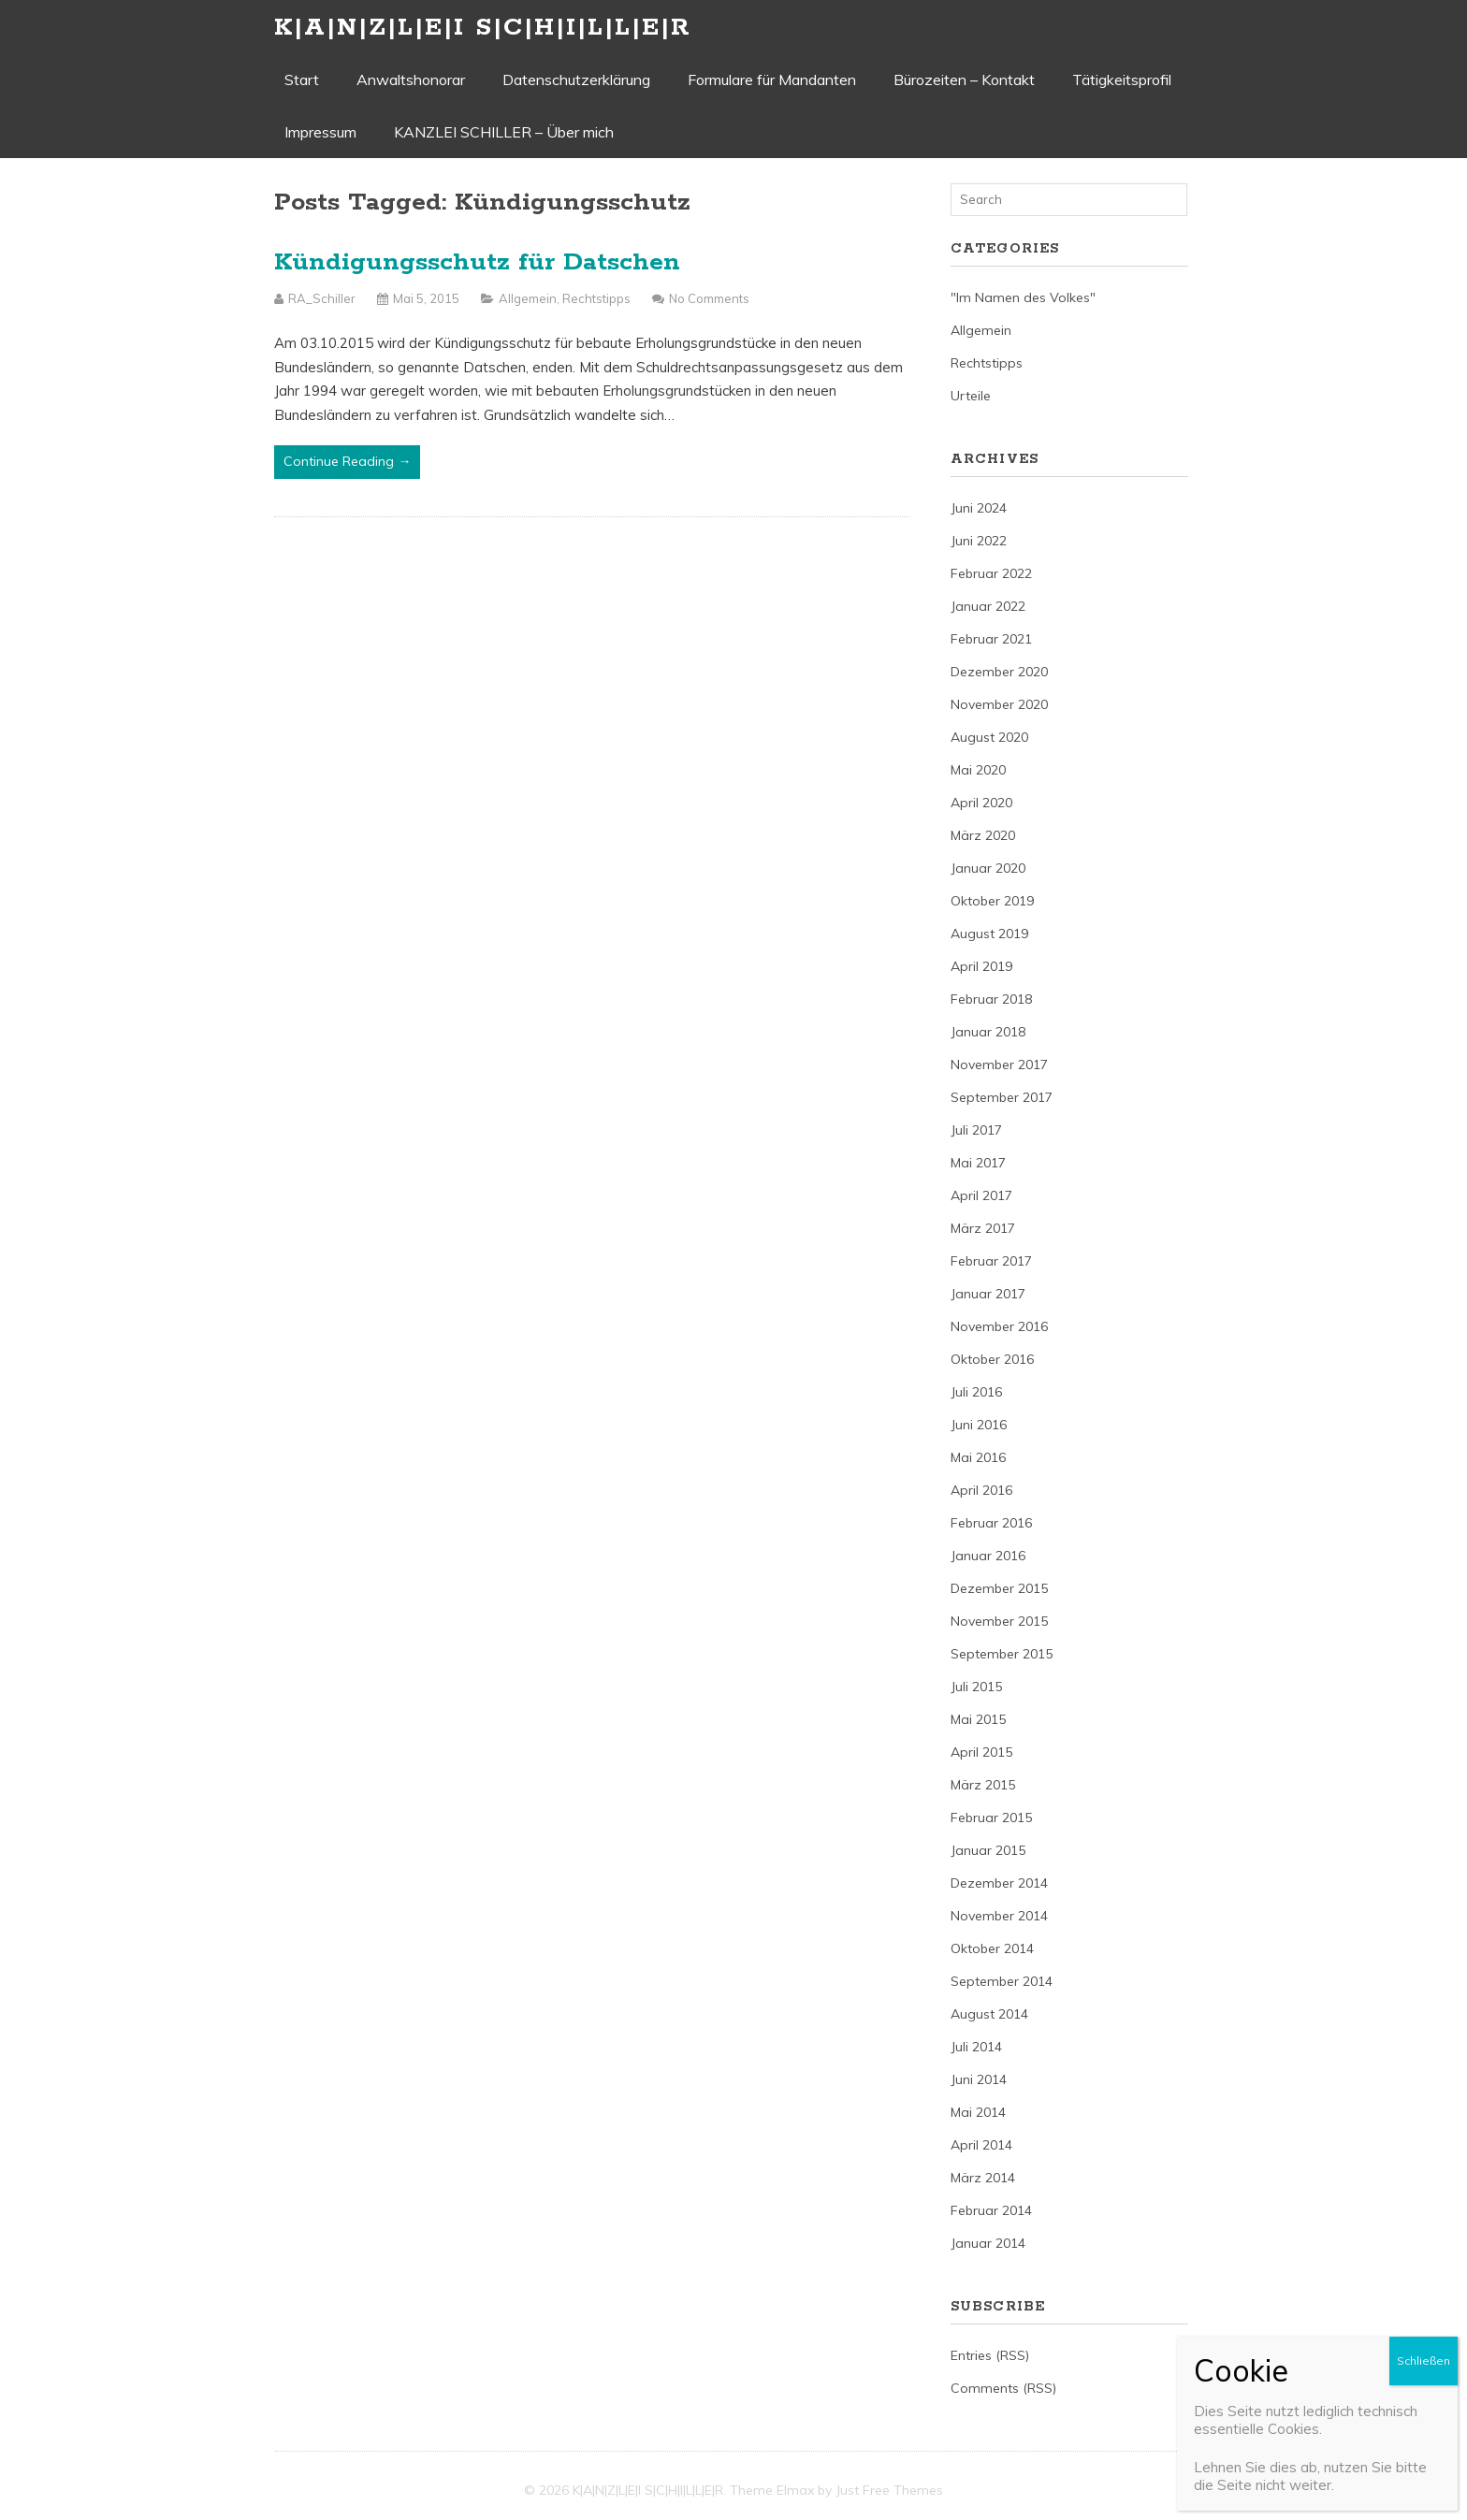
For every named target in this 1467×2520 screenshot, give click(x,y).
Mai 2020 (978, 769)
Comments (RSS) (1003, 2388)
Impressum (320, 132)
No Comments (709, 298)
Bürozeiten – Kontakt (964, 79)
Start (301, 79)
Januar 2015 (988, 1850)
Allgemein (528, 298)
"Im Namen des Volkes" (1023, 297)
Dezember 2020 (999, 671)
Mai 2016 (978, 1457)
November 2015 (999, 1621)
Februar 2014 (991, 2210)
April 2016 (981, 1490)
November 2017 (999, 1064)
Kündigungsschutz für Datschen (477, 262)
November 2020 (999, 704)
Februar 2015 (991, 1817)
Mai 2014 (978, 2112)
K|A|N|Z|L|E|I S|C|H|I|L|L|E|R (482, 27)
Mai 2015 (978, 1719)
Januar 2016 (988, 1555)
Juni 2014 (979, 2079)
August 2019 (989, 933)
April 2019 (981, 966)
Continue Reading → (347, 461)
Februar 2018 (991, 999)
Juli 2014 (976, 2046)
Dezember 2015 (999, 1588)
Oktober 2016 (992, 1359)
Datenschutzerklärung (576, 79)
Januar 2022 (988, 606)
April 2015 (981, 1752)
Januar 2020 (988, 868)
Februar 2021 (991, 638)
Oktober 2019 (992, 900)
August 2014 (989, 2014)
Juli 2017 (976, 1130)
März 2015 (983, 1784)
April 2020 (981, 802)
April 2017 (981, 1195)
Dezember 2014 (999, 1883)
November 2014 (999, 1915)
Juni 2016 (979, 1424)
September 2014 (1002, 1981)
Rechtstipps (596, 298)
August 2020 (989, 737)
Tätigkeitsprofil (1121, 79)
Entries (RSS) (990, 2355)
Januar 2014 (988, 2243)
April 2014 (981, 2144)
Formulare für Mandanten (772, 79)
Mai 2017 (978, 1162)
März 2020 (983, 835)
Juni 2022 (979, 540)
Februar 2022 (991, 573)
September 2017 (1002, 1097)
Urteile (971, 395)
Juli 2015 (976, 1686)
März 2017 (983, 1228)
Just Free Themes (889, 2490)
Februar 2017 (991, 1261)
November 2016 (999, 1326)
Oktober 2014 (992, 1948)
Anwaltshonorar (410, 79)
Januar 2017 (988, 1293)
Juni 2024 (979, 508)
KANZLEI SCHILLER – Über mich (504, 132)
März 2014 (983, 2177)
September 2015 (1002, 1653)
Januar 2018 (988, 1031)
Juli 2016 (976, 1391)
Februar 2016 (991, 1522)
